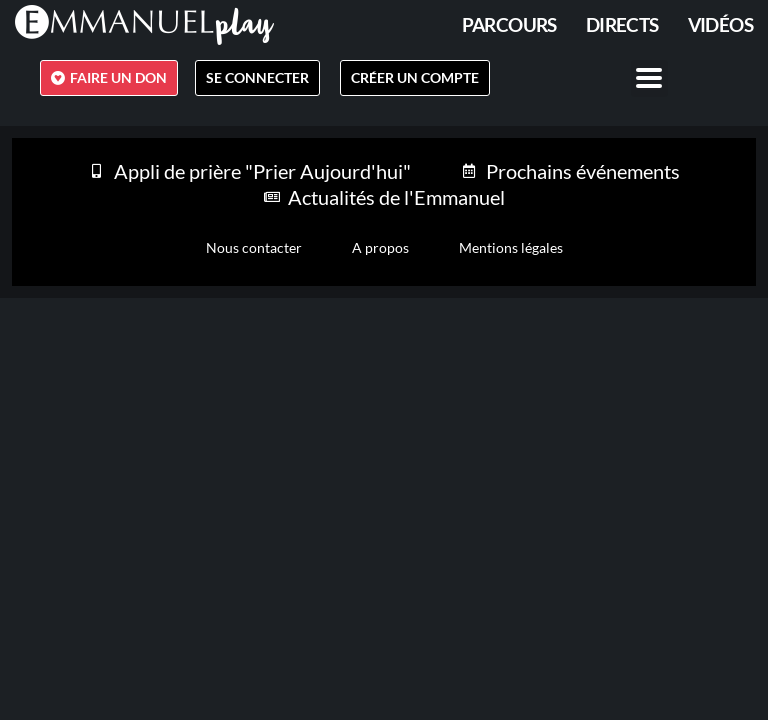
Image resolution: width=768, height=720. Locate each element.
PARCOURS (509, 24)
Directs (622, 24)
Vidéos (720, 24)
